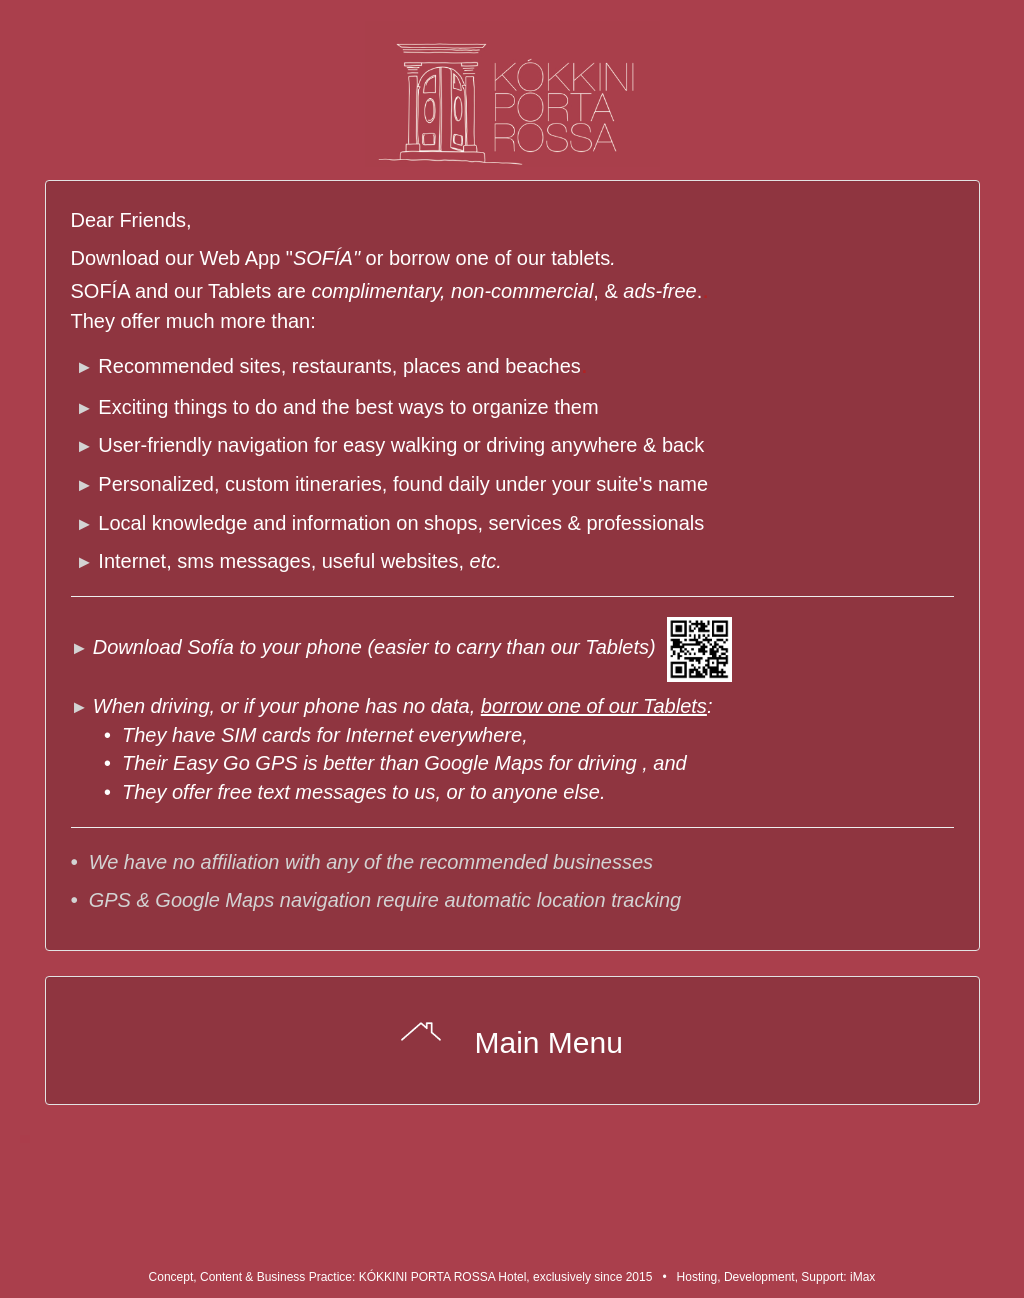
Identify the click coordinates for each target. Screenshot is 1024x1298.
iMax (862, 1277)
